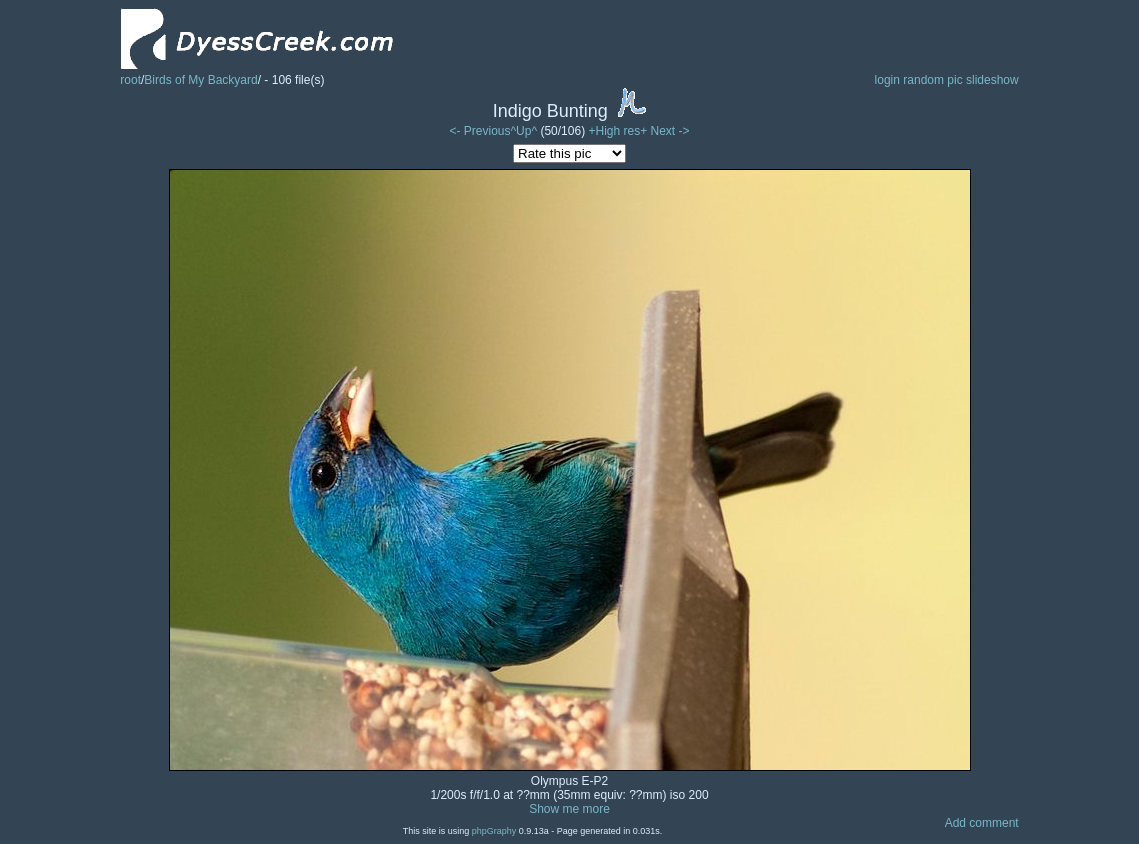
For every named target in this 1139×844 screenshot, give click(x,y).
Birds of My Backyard (200, 80)
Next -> (670, 131)
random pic (932, 80)
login (887, 80)
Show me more (569, 809)
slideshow (992, 80)
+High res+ (619, 131)
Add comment (982, 823)
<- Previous (479, 131)
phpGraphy (494, 831)
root (130, 80)
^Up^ (523, 131)
